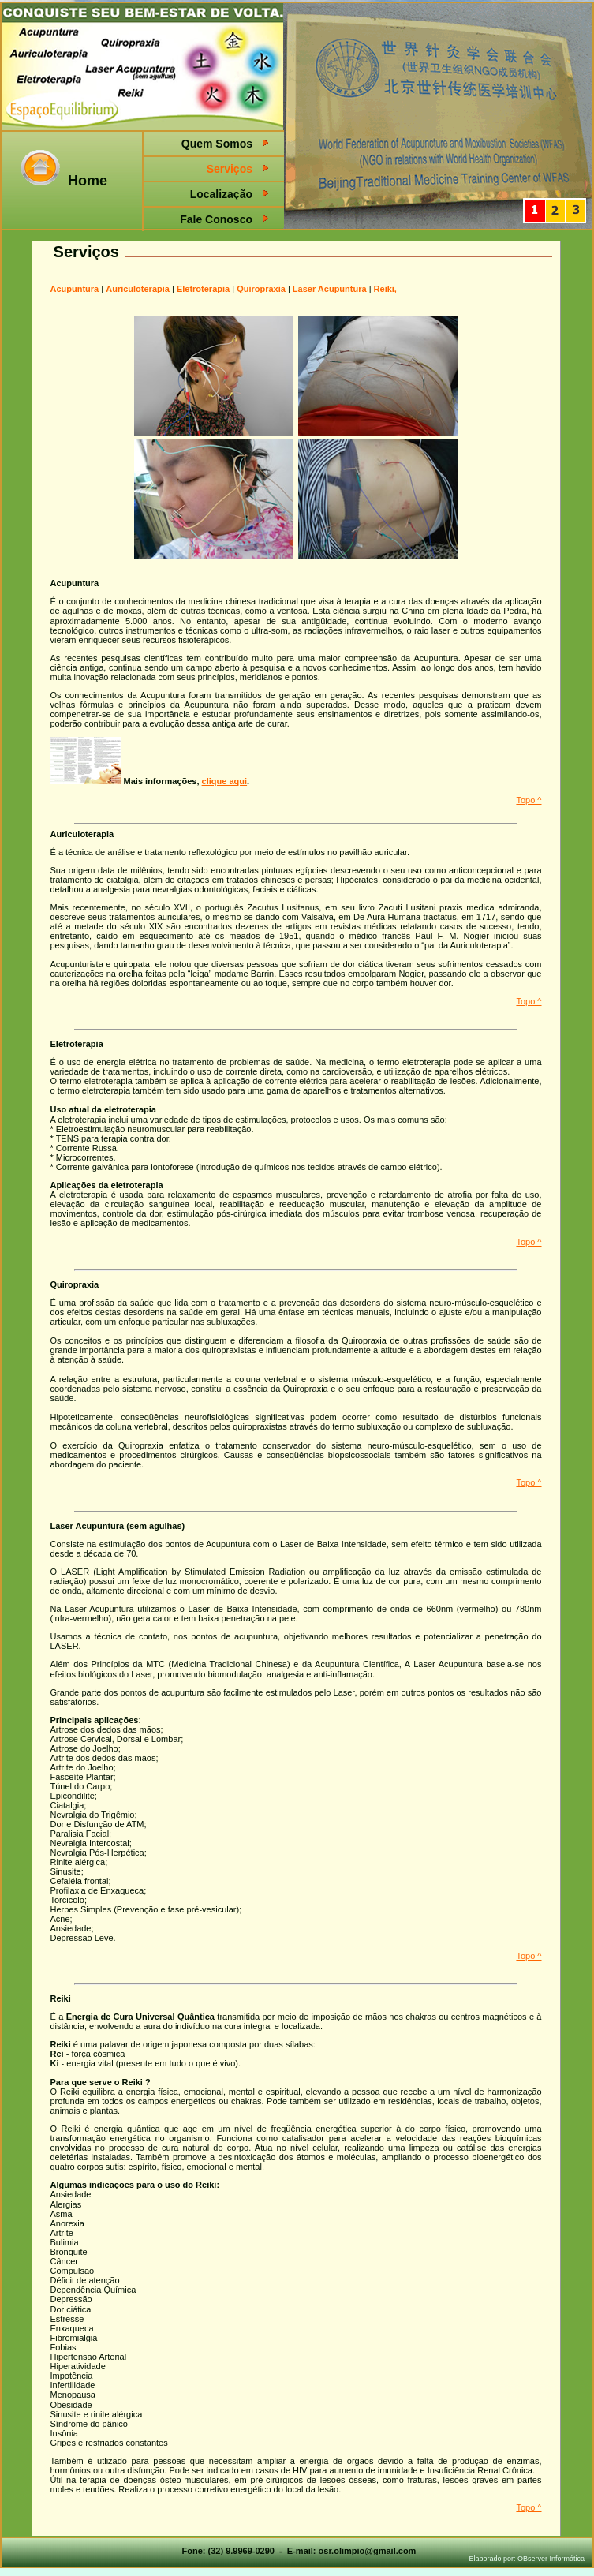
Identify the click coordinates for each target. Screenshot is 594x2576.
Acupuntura (74, 288)
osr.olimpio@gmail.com (368, 2550)
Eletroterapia (203, 288)
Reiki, (385, 288)
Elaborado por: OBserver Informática (527, 2559)
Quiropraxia (261, 288)
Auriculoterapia (138, 288)
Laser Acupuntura (330, 288)
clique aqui (224, 781)
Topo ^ (528, 800)
